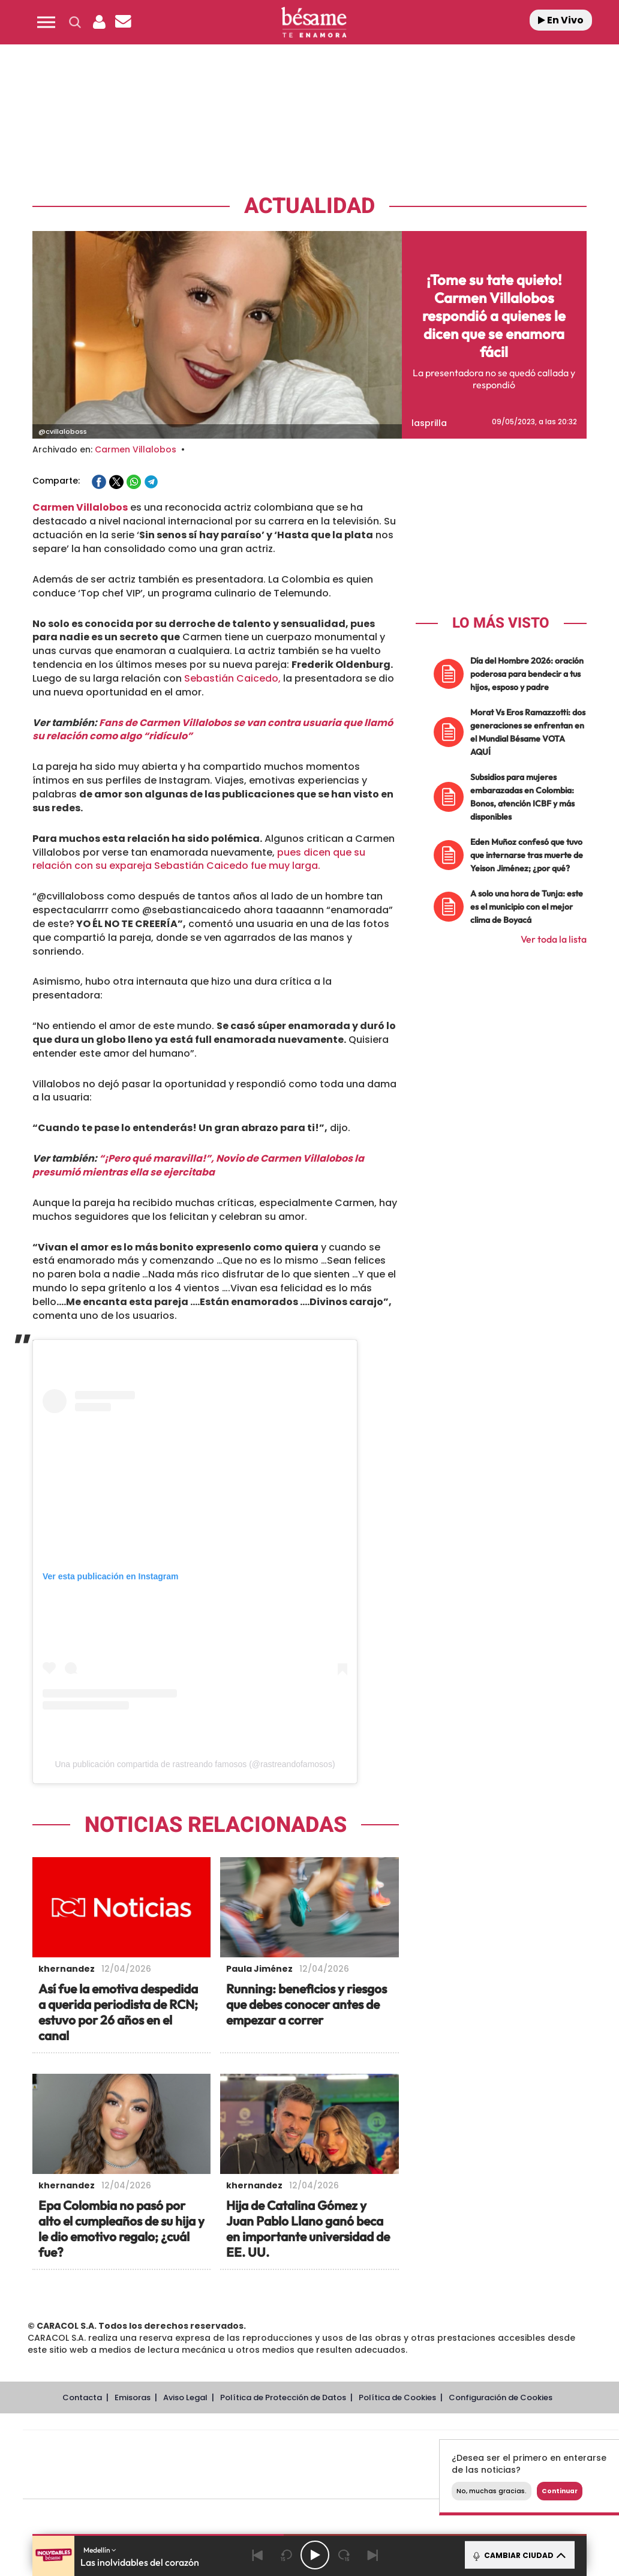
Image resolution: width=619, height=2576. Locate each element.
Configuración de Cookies (500, 2397)
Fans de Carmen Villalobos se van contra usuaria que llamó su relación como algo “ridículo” (212, 729)
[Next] (372, 2555)
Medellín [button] (99, 2549)
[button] (46, 22)
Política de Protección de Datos (283, 2397)
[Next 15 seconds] (343, 2555)
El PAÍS (183, 2446)
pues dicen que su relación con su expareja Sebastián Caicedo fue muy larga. (198, 859)
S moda (395, 2482)
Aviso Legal (185, 2397)
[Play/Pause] (315, 2555)
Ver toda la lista (554, 939)
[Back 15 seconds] (286, 2555)
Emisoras (133, 2397)
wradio (300, 2464)
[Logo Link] (313, 22)
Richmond (176, 2482)
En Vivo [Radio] (561, 20)
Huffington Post (199, 2464)
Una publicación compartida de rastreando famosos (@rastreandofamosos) (195, 1764)
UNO (265, 2464)
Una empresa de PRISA (77, 2456)
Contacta (82, 2397)
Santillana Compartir (360, 2446)
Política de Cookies (397, 2397)
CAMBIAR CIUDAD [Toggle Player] (518, 2555)
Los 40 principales (240, 2446)
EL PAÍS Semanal (435, 2464)
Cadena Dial (392, 2464)
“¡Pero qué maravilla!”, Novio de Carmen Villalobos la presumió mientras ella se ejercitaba (198, 1165)
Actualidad (309, 206)
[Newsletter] (123, 22)
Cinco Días (346, 2464)
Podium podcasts (294, 2482)
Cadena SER (412, 2446)
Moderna (234, 2482)
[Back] (257, 2555)
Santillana (297, 2446)
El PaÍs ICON (345, 2482)
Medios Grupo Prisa (76, 2485)
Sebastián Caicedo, (231, 678)
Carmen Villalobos (135, 449)
